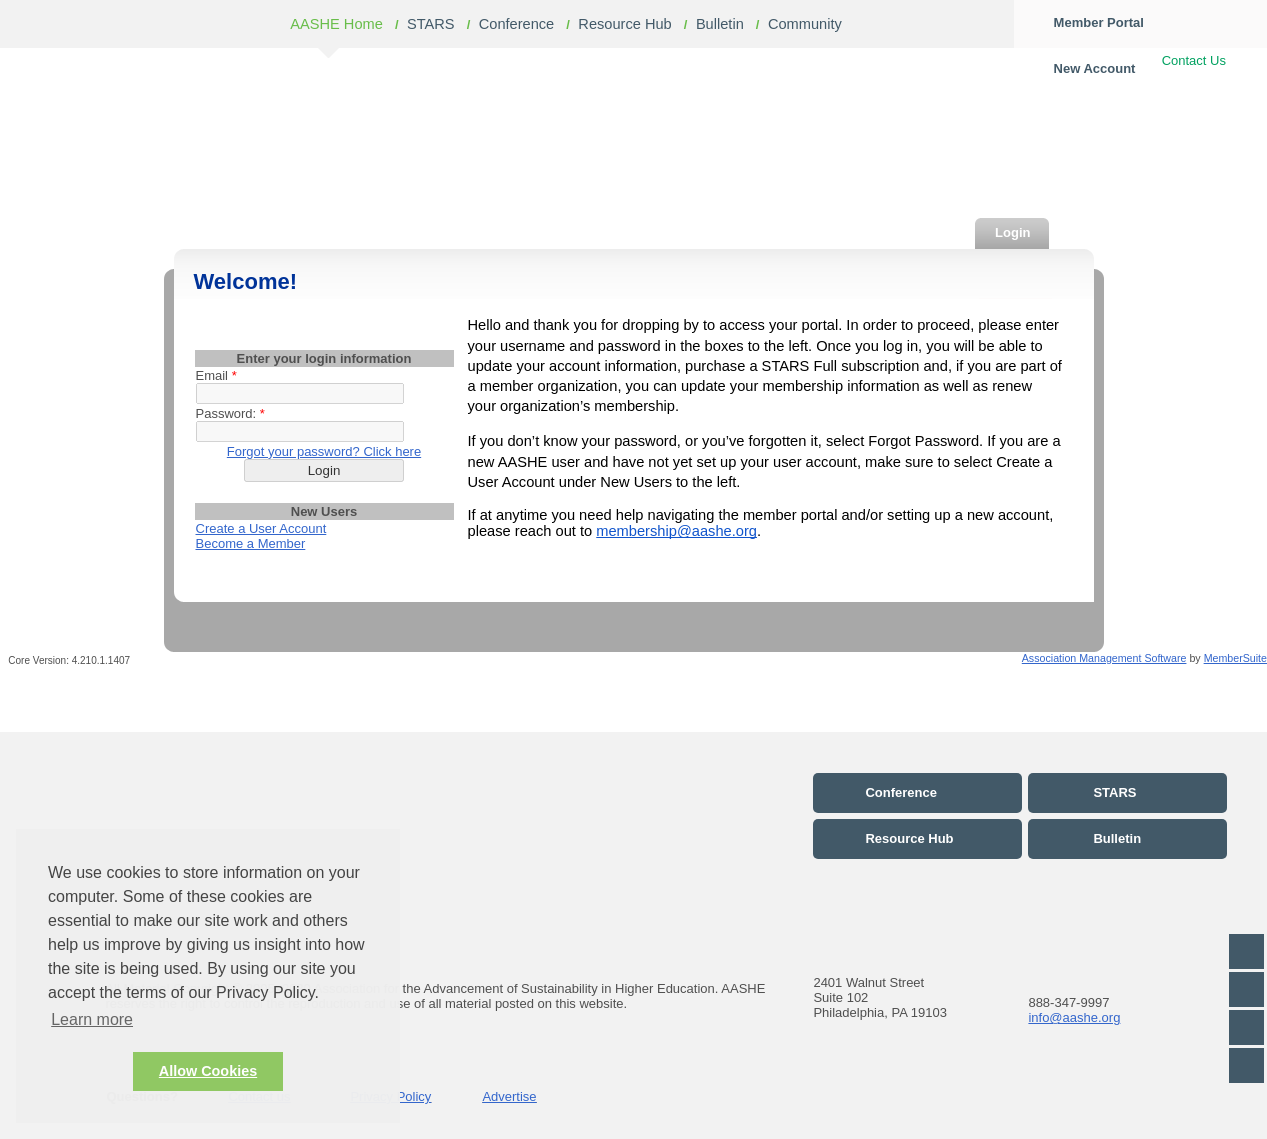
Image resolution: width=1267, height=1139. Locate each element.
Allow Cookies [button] (208, 1071)
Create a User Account (261, 528)
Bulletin (720, 24)
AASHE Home (336, 24)
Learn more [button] (92, 1019)
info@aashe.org (1074, 1017)
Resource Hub (624, 24)
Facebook (1246, 951)
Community (805, 24)
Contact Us (1194, 60)
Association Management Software (1104, 658)
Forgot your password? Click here (324, 451)
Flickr (1246, 1065)
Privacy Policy (390, 1096)
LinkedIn (1246, 1027)
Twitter (1246, 989)
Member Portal (1099, 22)
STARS (431, 24)
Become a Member (251, 543)
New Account (1095, 68)
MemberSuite (1235, 658)
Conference (517, 24)
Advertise (509, 1096)
